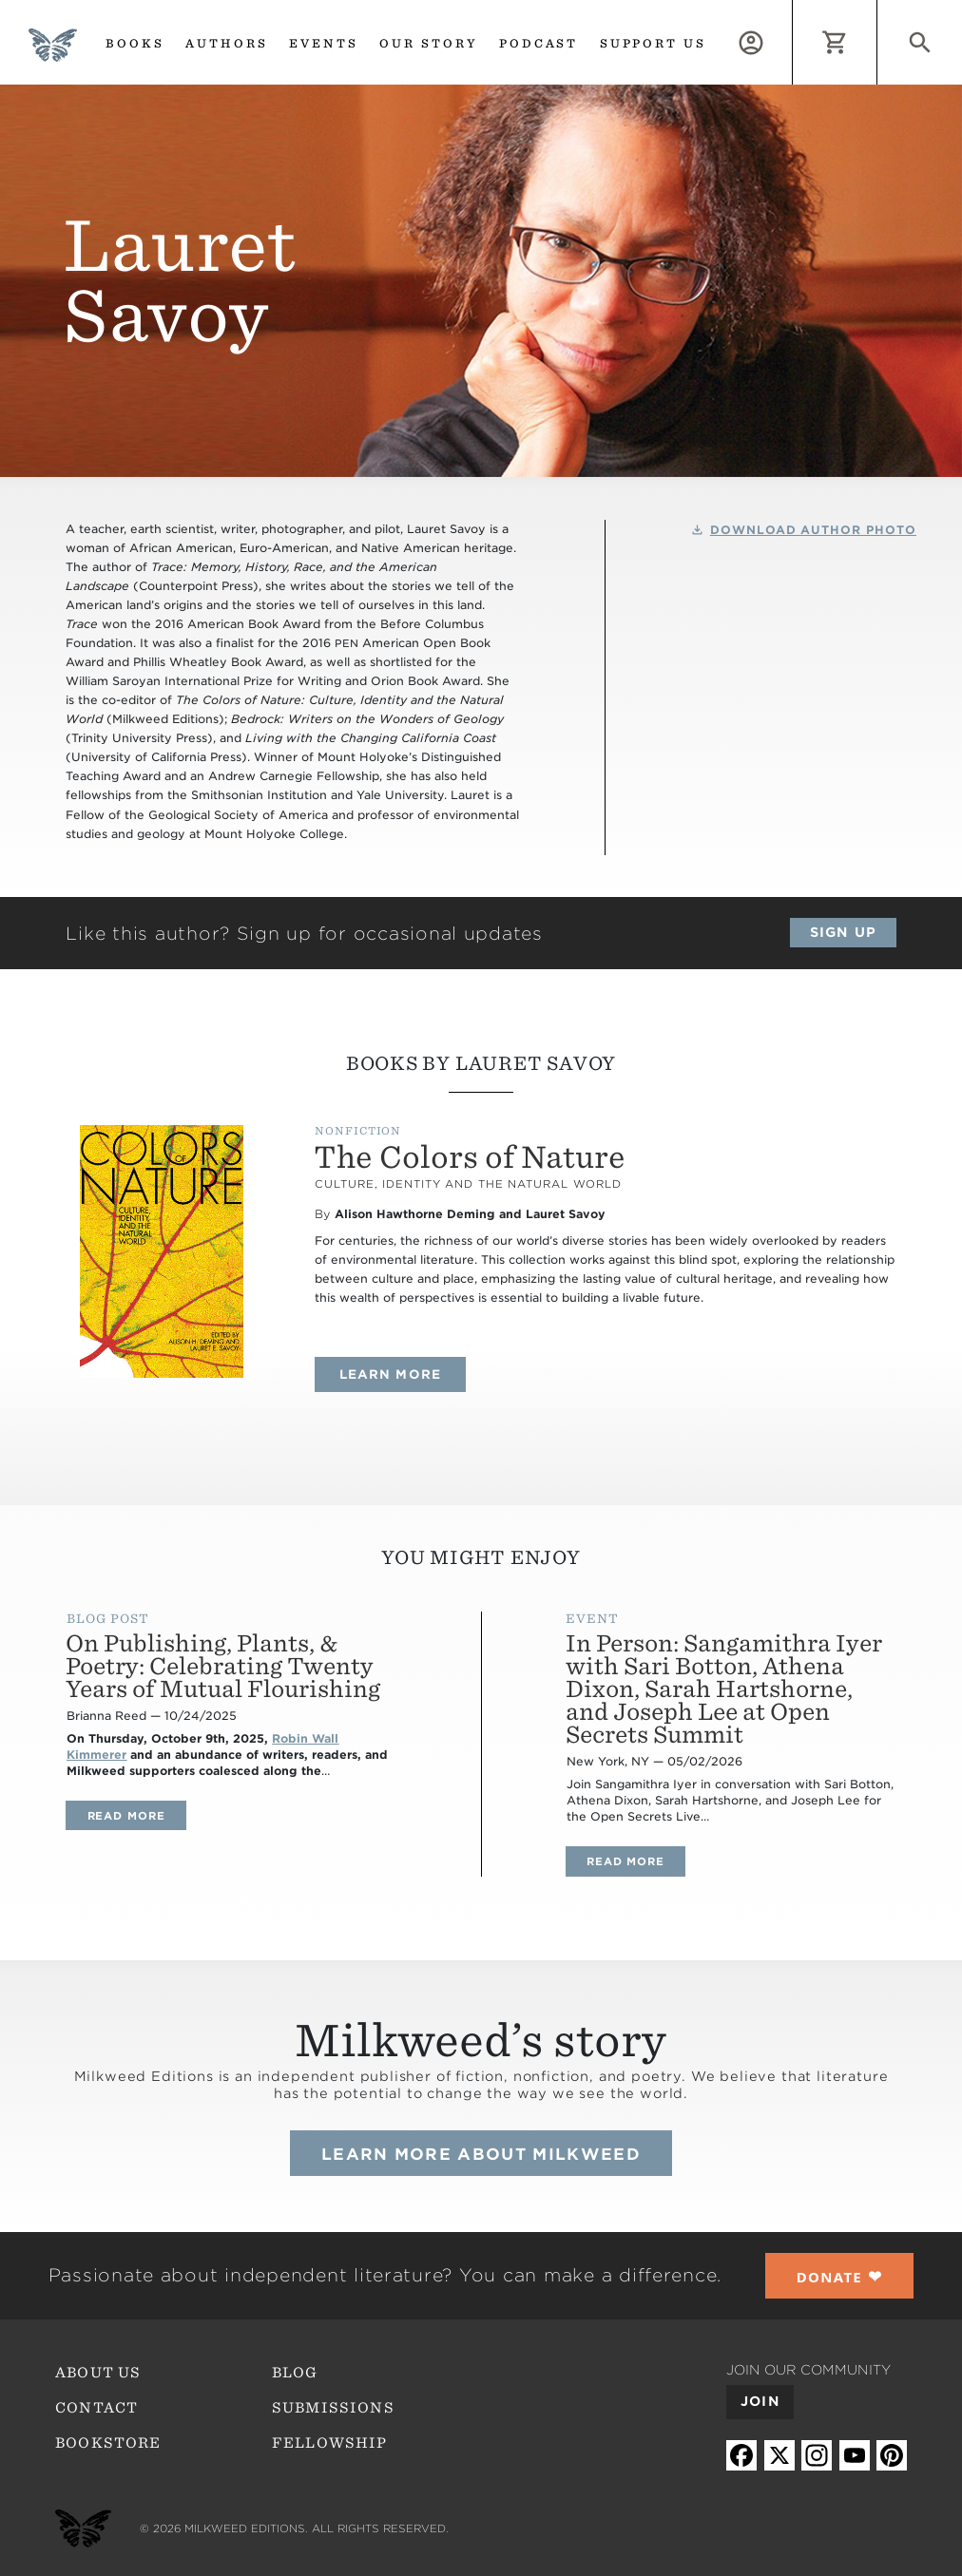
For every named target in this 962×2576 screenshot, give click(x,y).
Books (135, 43)
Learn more (402, 1374)
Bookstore (108, 2443)
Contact (96, 2407)
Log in (792, 10)
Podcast (539, 43)
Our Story (428, 43)
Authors (226, 43)
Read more (136, 1815)
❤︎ (839, 2276)
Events (323, 43)
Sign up (843, 932)
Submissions (333, 2407)
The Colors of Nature (469, 1157)
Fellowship (330, 2443)
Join (760, 2401)
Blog (295, 2372)
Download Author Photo (813, 530)
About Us (98, 2372)
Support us (653, 43)
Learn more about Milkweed (481, 2154)
